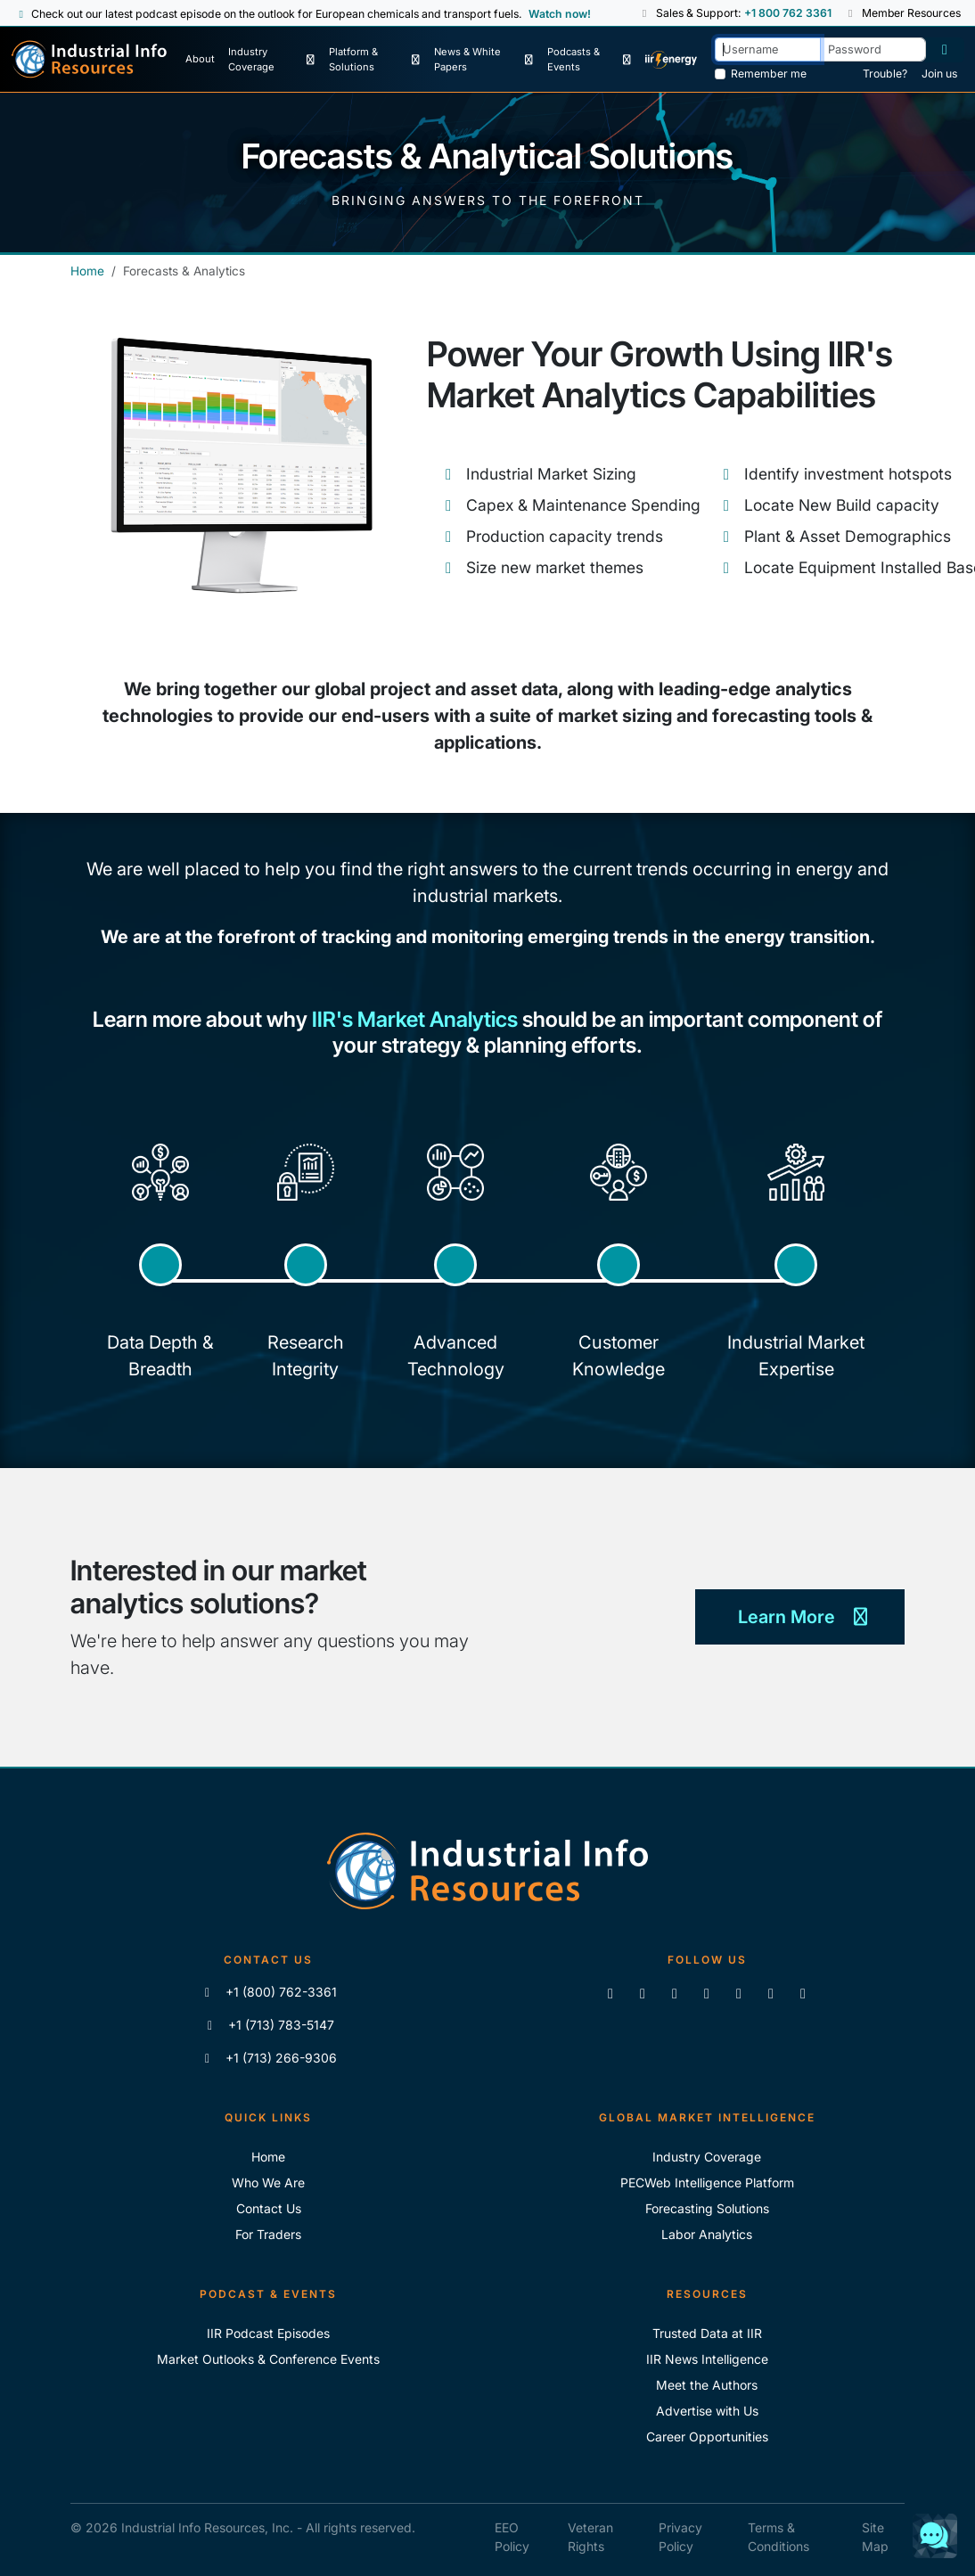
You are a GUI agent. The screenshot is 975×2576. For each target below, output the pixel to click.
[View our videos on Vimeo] (739, 1993)
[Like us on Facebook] (642, 1993)
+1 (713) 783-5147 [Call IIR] (268, 2024)
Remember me (769, 73)
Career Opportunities (707, 2436)
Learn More (800, 1617)
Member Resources (903, 13)
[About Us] (200, 60)
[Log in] (944, 49)
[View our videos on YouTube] (707, 1993)
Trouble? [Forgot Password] (885, 73)
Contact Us (268, 2208)
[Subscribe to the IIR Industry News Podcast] (771, 1993)
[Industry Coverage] (271, 60)
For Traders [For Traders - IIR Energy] (268, 2234)
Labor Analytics (706, 2234)
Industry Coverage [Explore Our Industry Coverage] (706, 2156)
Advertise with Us (707, 2410)
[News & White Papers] (483, 60)
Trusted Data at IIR (707, 2333)
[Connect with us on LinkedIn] (610, 1993)
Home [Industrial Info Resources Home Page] (87, 271)
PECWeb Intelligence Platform (707, 2182)
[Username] (768, 49)
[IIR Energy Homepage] (671, 60)
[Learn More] (800, 1618)
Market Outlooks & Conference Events (268, 2359)
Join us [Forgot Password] (939, 73)
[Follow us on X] (675, 1993)
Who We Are (268, 2182)
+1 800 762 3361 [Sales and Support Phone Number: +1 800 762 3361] (787, 13)
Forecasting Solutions (707, 2208)
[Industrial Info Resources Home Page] (89, 59)
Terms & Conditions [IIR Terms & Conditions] (778, 2537)
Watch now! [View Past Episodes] (559, 14)
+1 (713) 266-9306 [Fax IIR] (269, 2057)
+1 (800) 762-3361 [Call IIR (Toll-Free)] (269, 1991)
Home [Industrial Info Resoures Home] (268, 2156)
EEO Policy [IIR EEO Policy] (512, 2537)
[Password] (873, 49)
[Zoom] (803, 1993)
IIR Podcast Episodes (268, 2333)
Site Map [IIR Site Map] (875, 2537)
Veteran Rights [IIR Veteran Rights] (590, 2537)
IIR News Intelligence (707, 2359)
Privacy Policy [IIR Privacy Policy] (680, 2537)
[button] (644, 13)
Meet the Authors (707, 2384)
